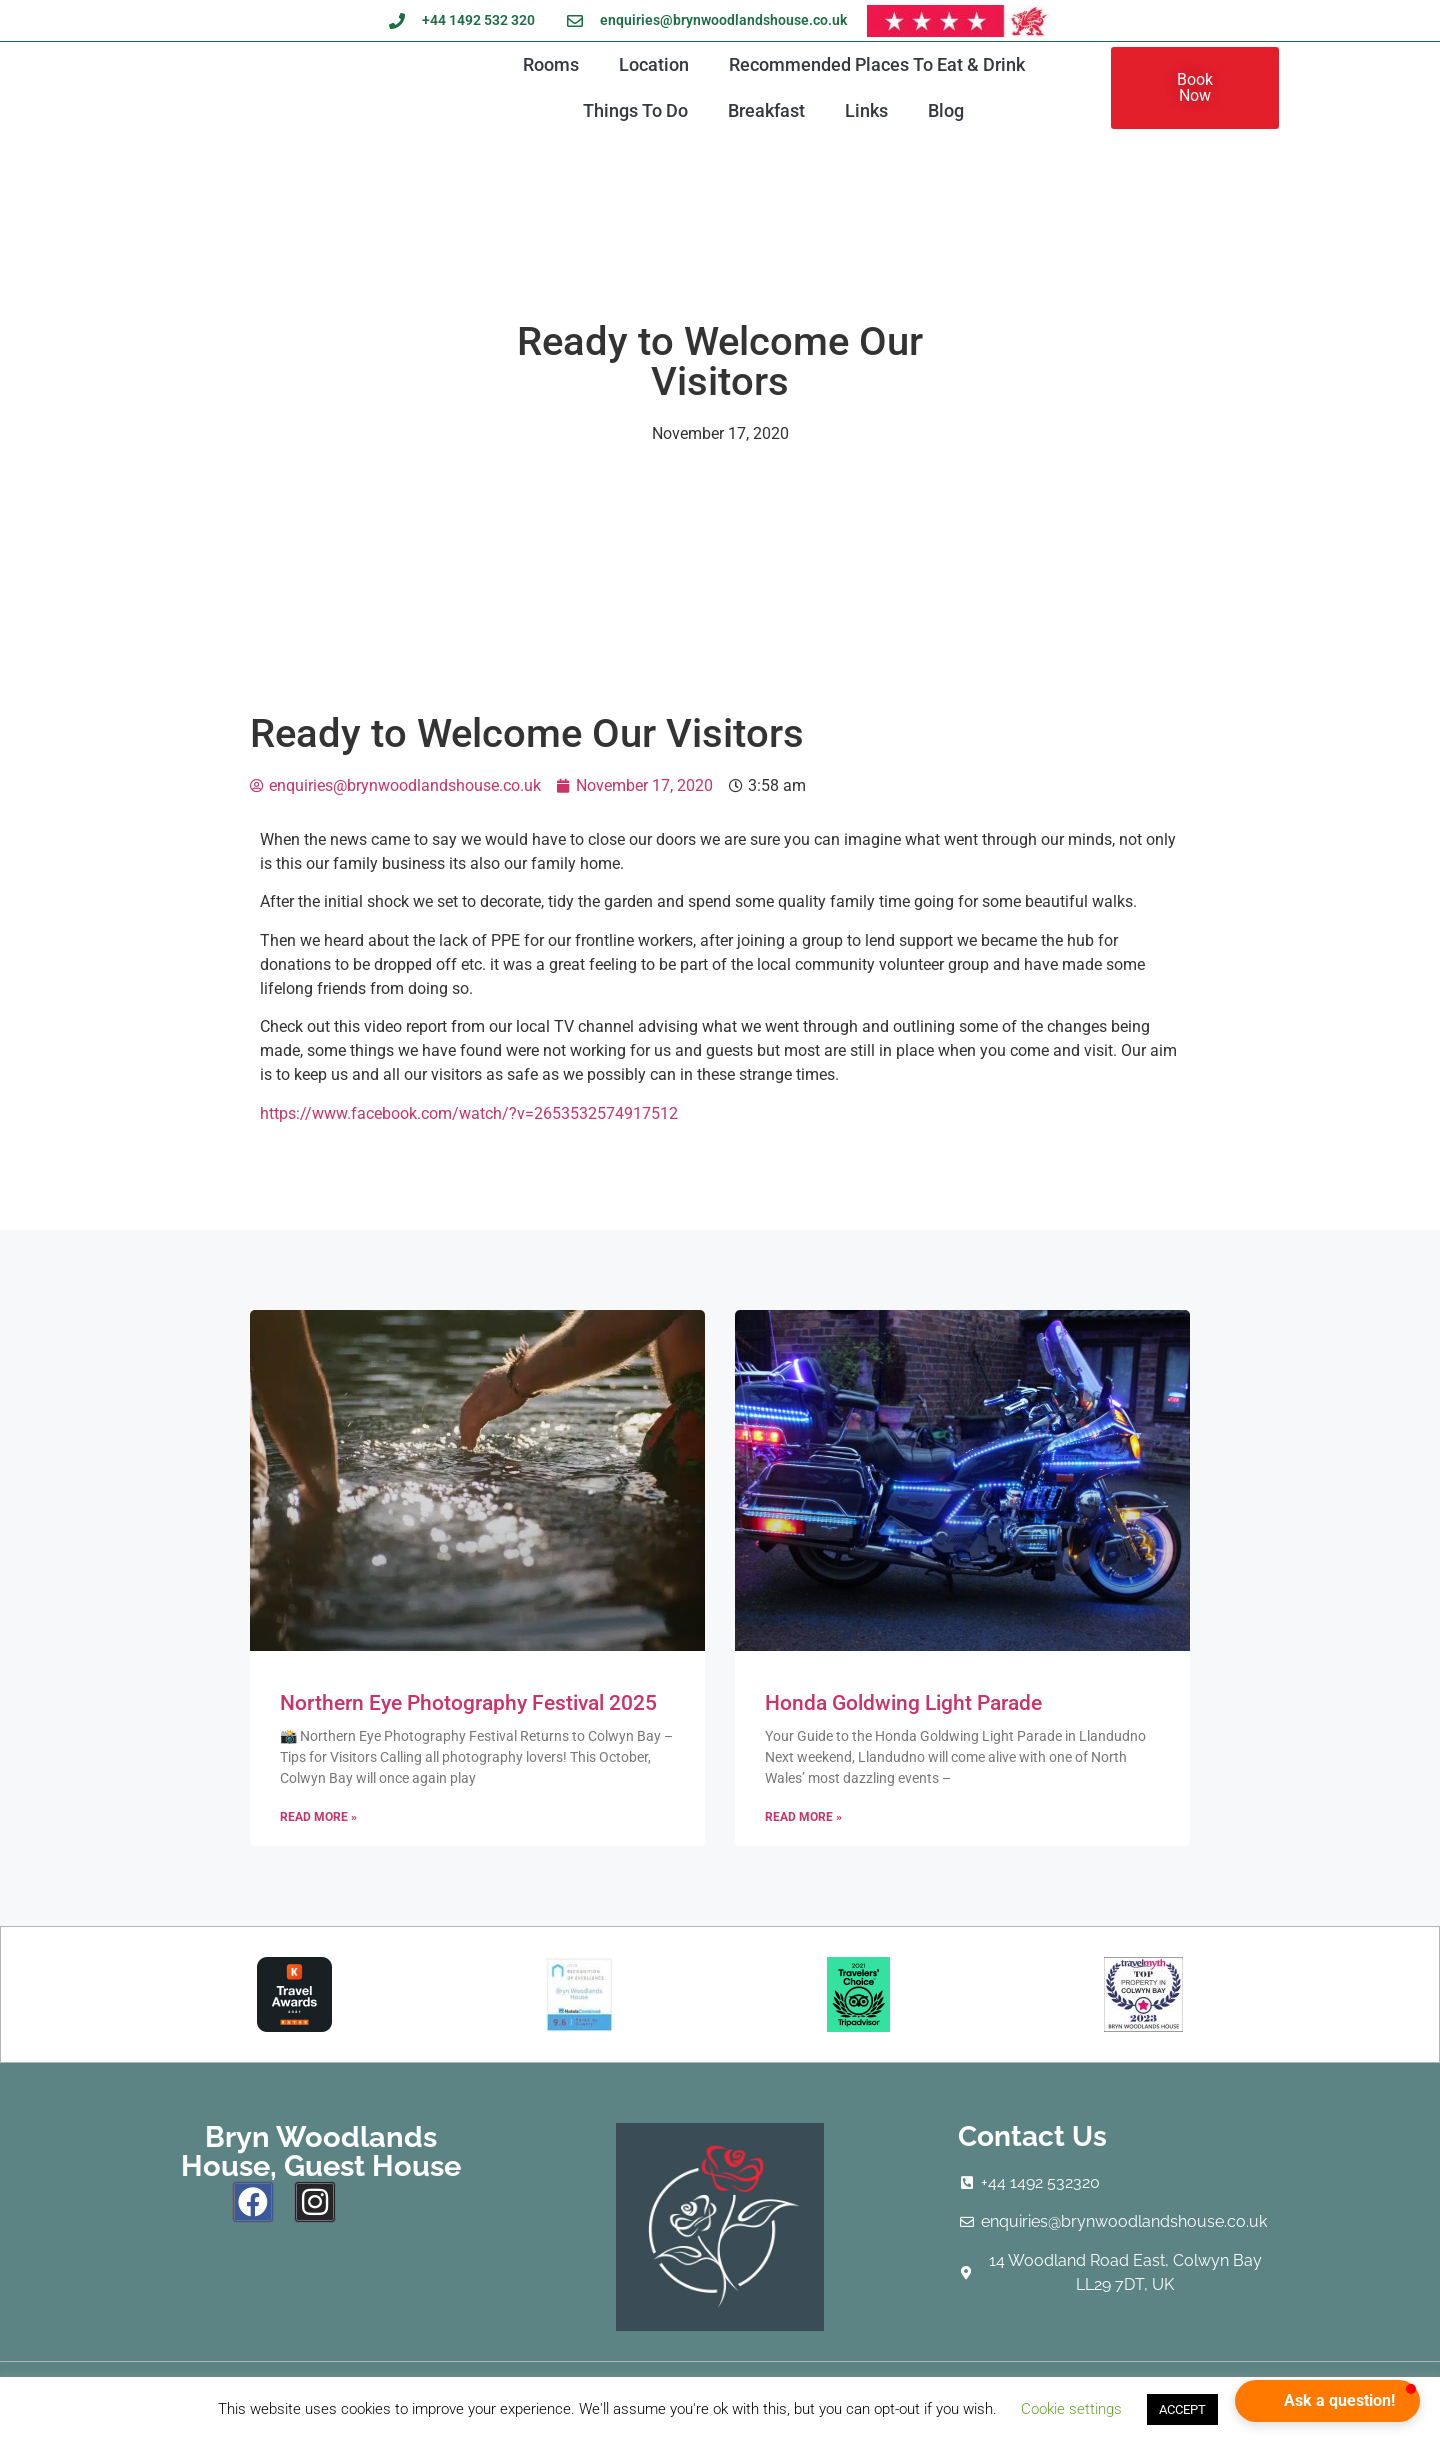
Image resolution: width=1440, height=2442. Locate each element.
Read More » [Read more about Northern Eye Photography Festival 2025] (318, 1817)
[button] (1327, 2401)
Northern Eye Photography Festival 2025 (468, 1703)
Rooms (551, 64)
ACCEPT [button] (1182, 2409)
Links (866, 110)
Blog (946, 110)
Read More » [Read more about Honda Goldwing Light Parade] (803, 1817)
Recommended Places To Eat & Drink (877, 64)
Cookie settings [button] (1071, 2409)
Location (654, 64)
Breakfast (766, 110)
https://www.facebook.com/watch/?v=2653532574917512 (469, 1113)
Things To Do (635, 110)
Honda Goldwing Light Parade (903, 1703)
